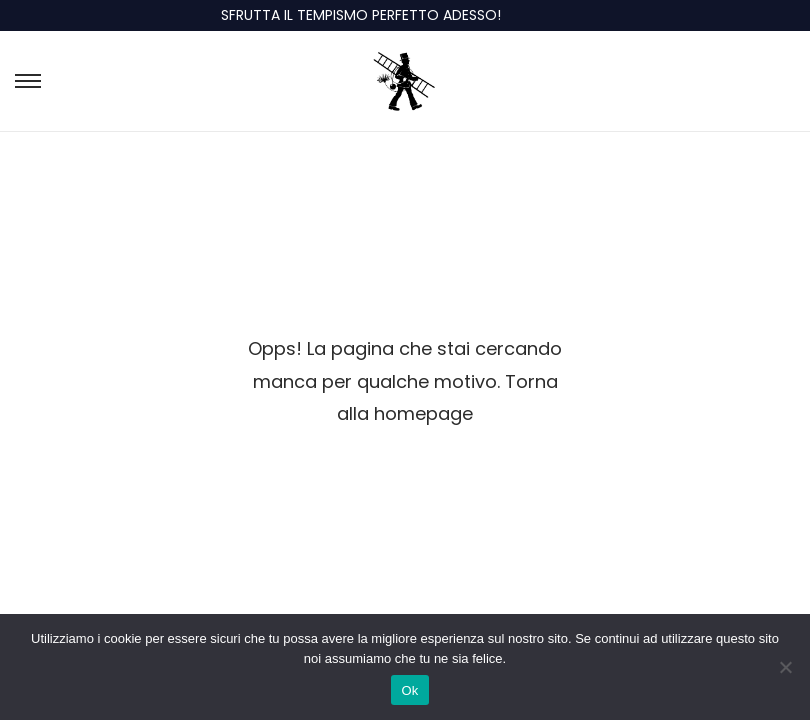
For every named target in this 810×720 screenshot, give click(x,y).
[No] (785, 667)
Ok (409, 690)
